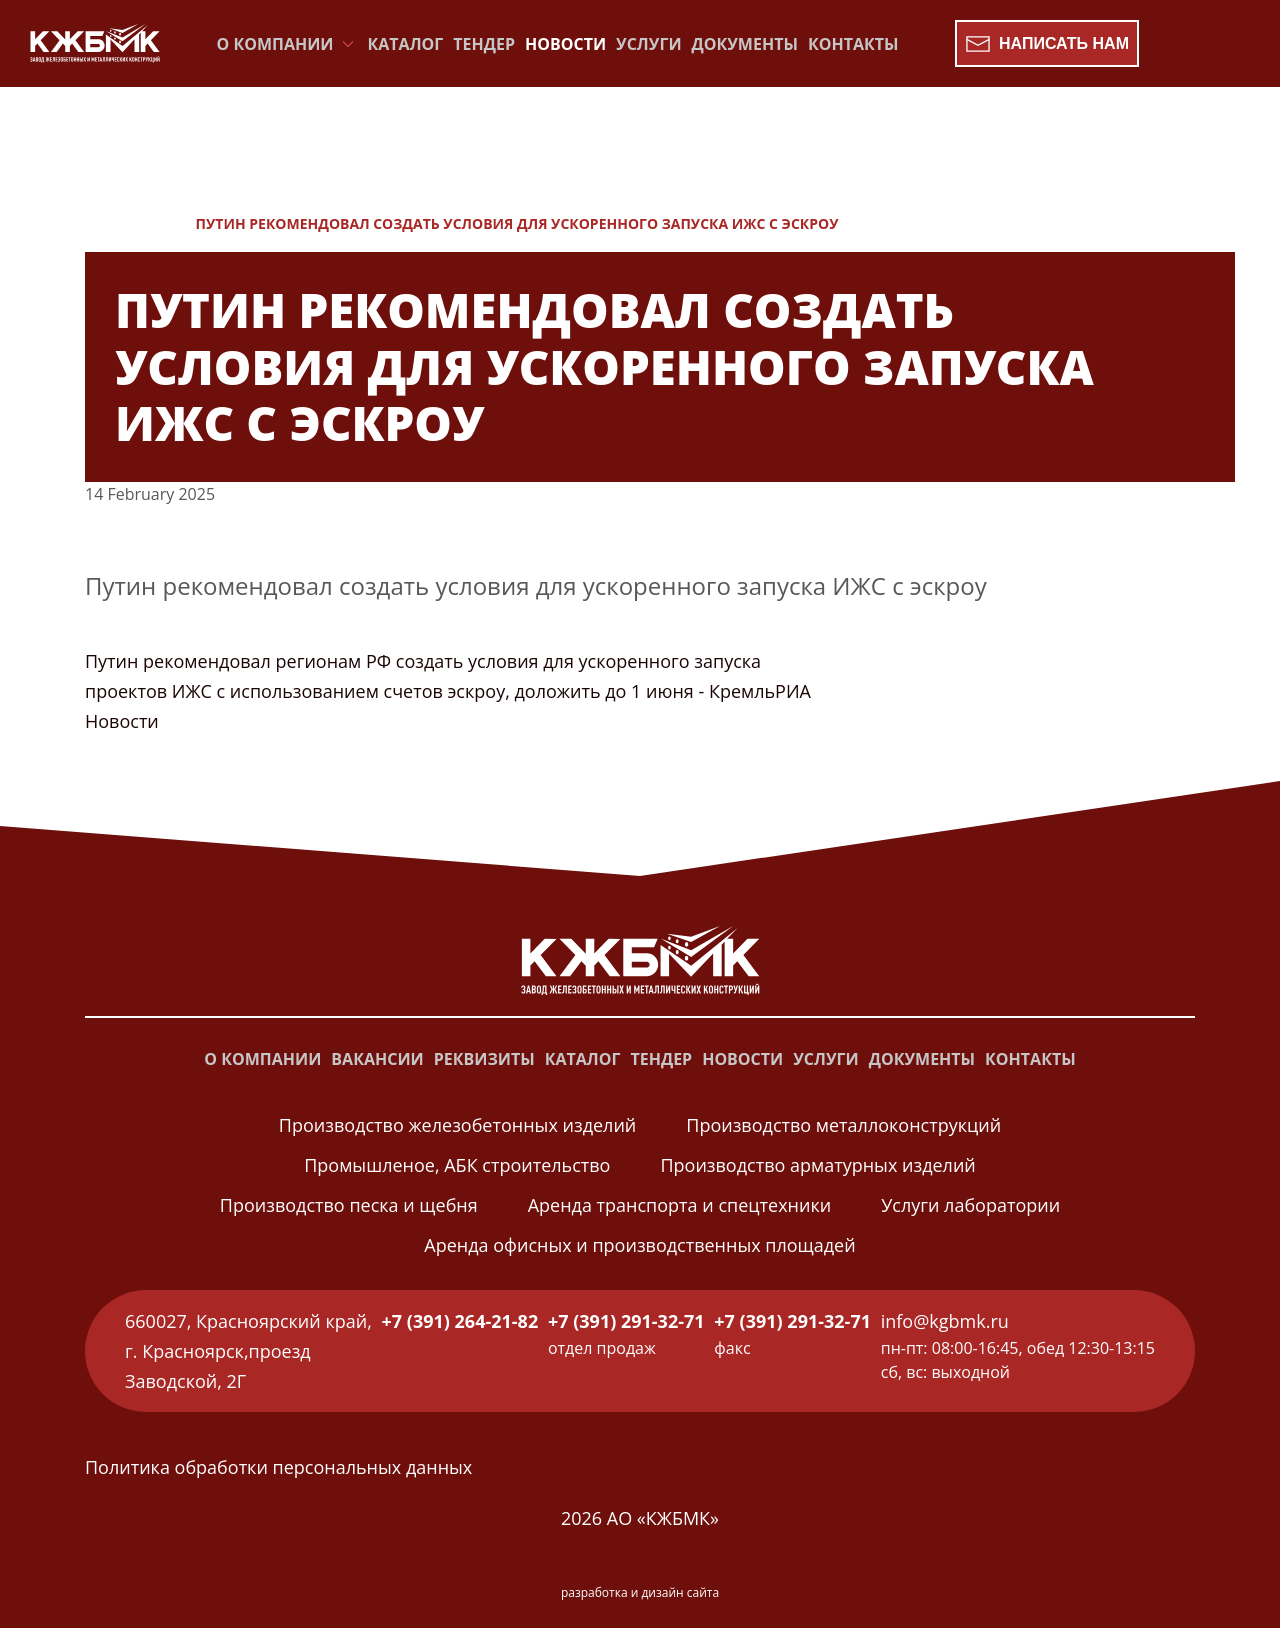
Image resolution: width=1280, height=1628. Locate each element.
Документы (745, 44)
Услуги (648, 44)
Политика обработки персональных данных (278, 1467)
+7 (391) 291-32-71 (626, 1321)
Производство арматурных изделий (817, 1165)
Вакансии (377, 1059)
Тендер (484, 44)
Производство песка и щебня (349, 1205)
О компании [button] (287, 44)
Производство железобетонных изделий (457, 1125)
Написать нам (1047, 44)
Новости (565, 44)
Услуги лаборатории (970, 1205)
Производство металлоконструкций (843, 1125)
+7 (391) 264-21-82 (460, 1321)
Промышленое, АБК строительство (457, 1165)
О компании (262, 1059)
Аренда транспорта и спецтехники (679, 1205)
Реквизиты (484, 1059)
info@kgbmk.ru (945, 1321)
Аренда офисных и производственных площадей (639, 1245)
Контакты (853, 44)
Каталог (406, 44)
